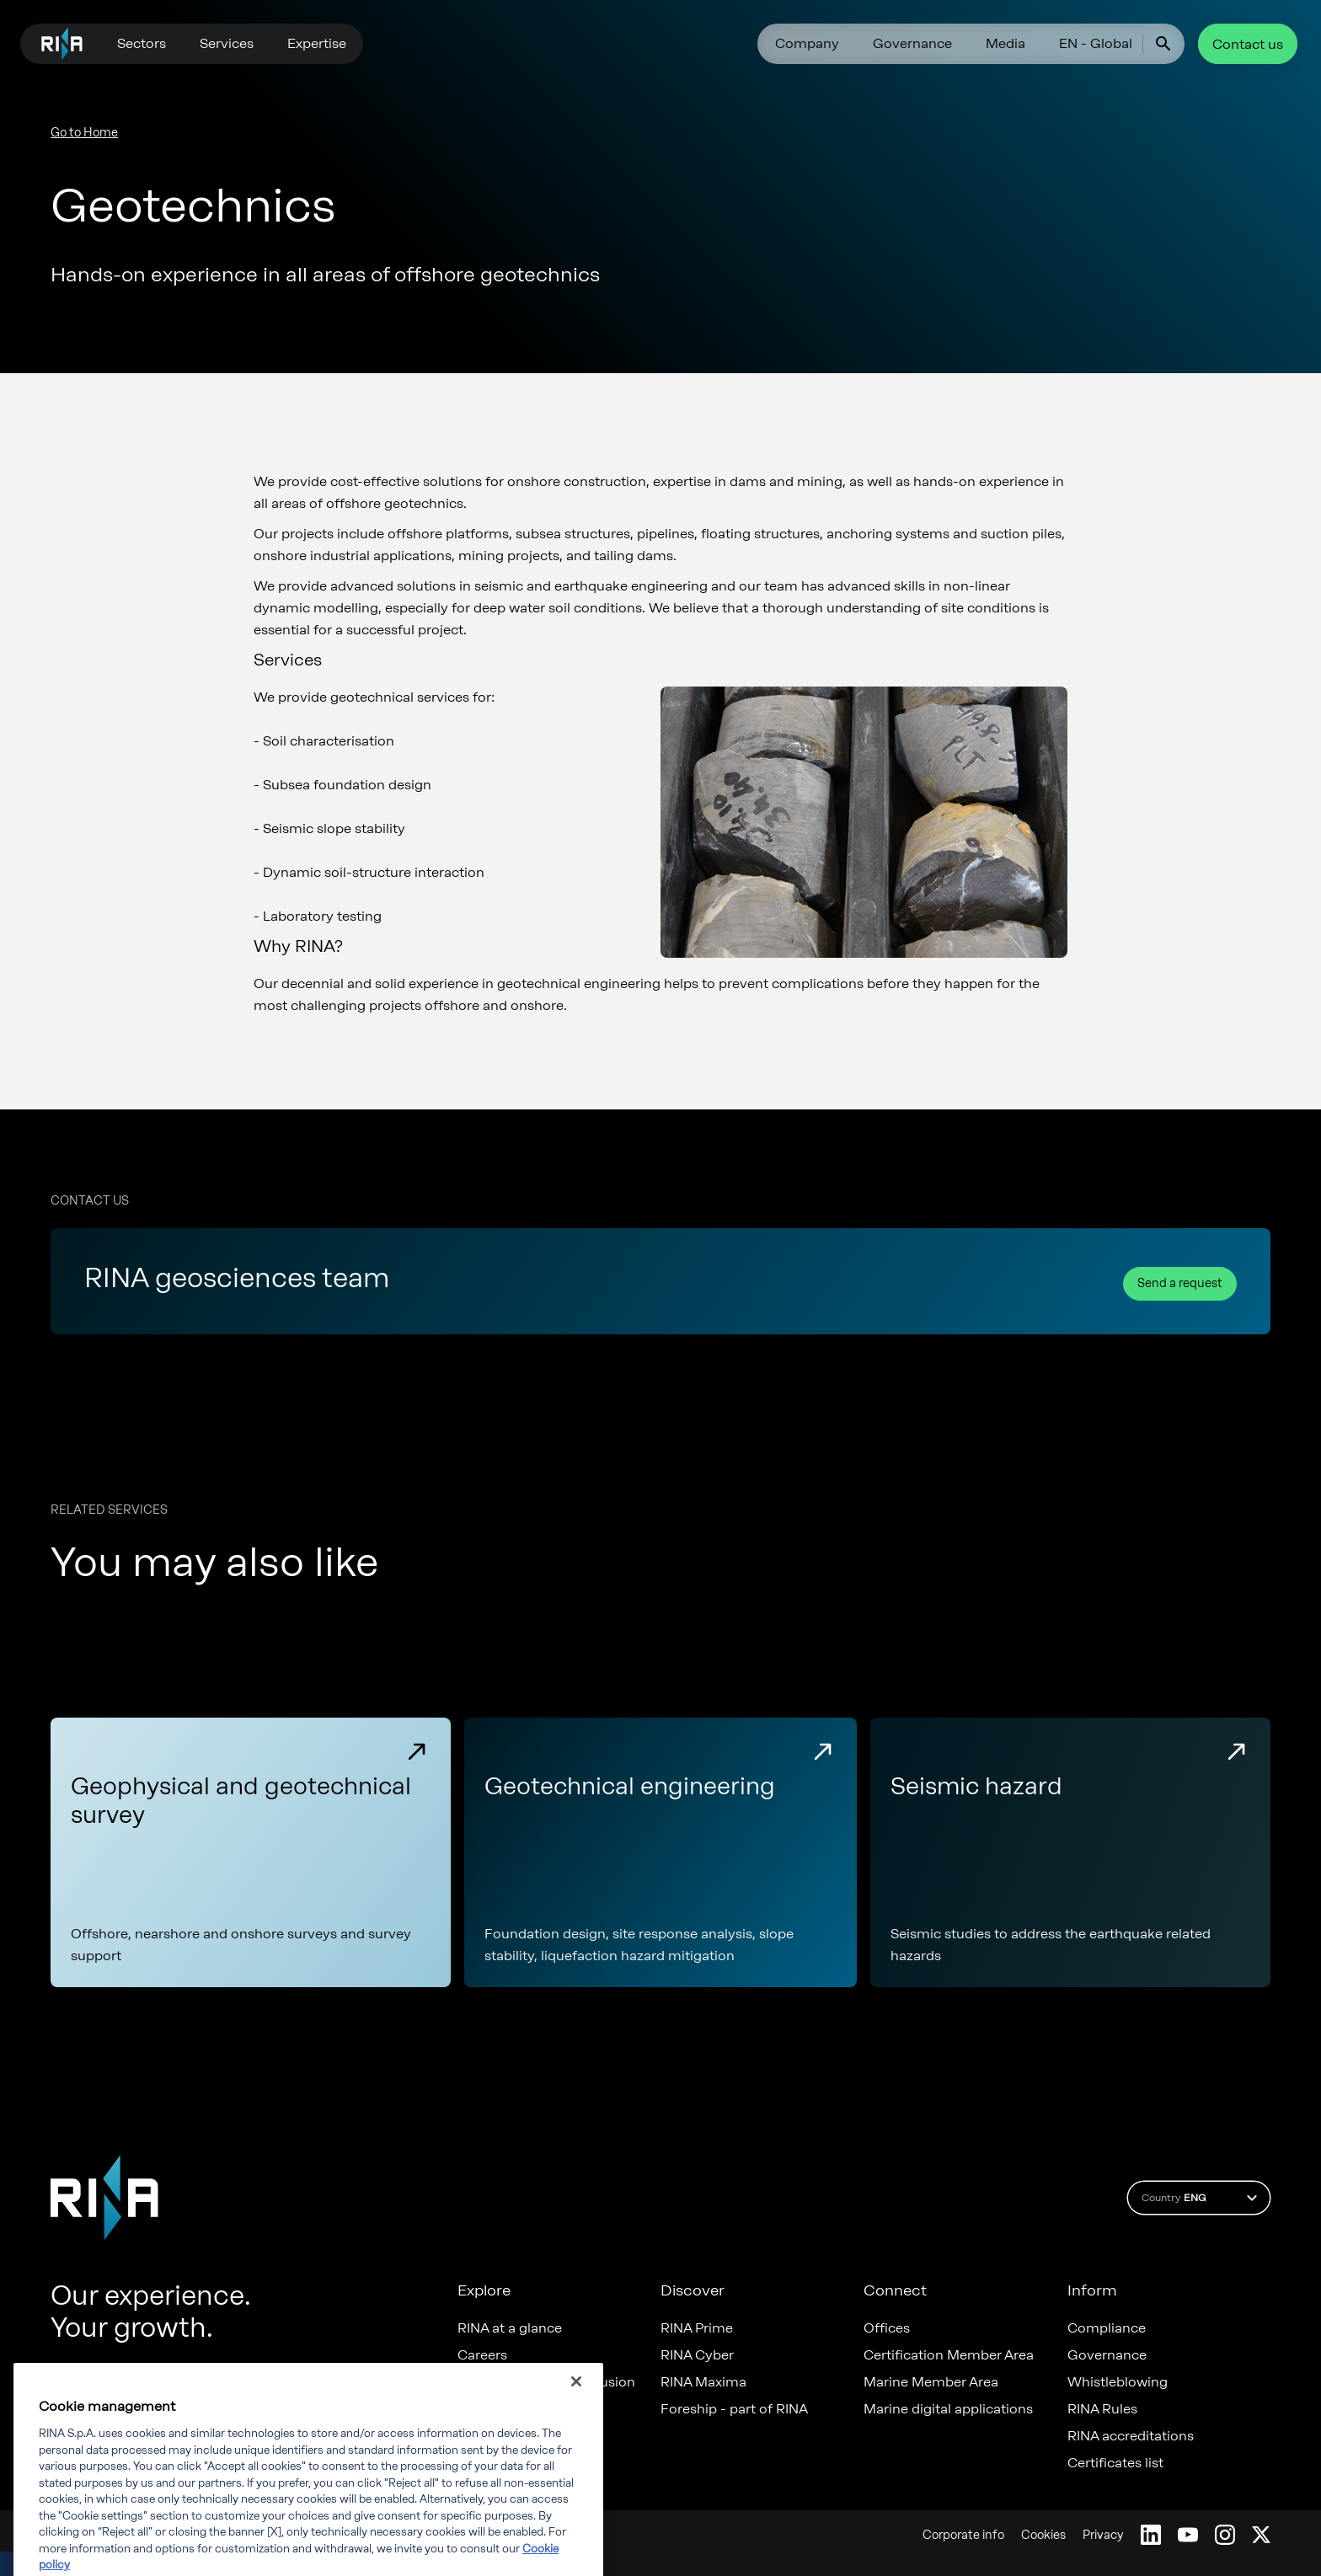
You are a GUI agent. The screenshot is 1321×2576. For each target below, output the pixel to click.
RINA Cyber (697, 2355)
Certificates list (1115, 2463)
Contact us (1247, 44)
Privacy (1103, 2535)
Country (1202, 2198)
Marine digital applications (948, 2409)
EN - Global (1095, 43)
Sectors (141, 43)
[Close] (576, 2426)
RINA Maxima (703, 2382)
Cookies (1043, 2535)
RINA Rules (1102, 2409)
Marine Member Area (931, 2382)
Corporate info (963, 2535)
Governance (912, 43)
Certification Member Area (949, 2355)
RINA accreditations (1130, 2436)
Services (227, 43)
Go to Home (84, 133)
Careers (482, 2355)
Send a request (1179, 1283)
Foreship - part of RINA (734, 2409)
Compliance (1106, 2328)
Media (1005, 43)
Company (807, 43)
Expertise (316, 43)
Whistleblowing (1117, 2382)
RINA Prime (696, 2328)
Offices (887, 2328)
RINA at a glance (509, 2328)
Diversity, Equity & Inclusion (546, 2382)
